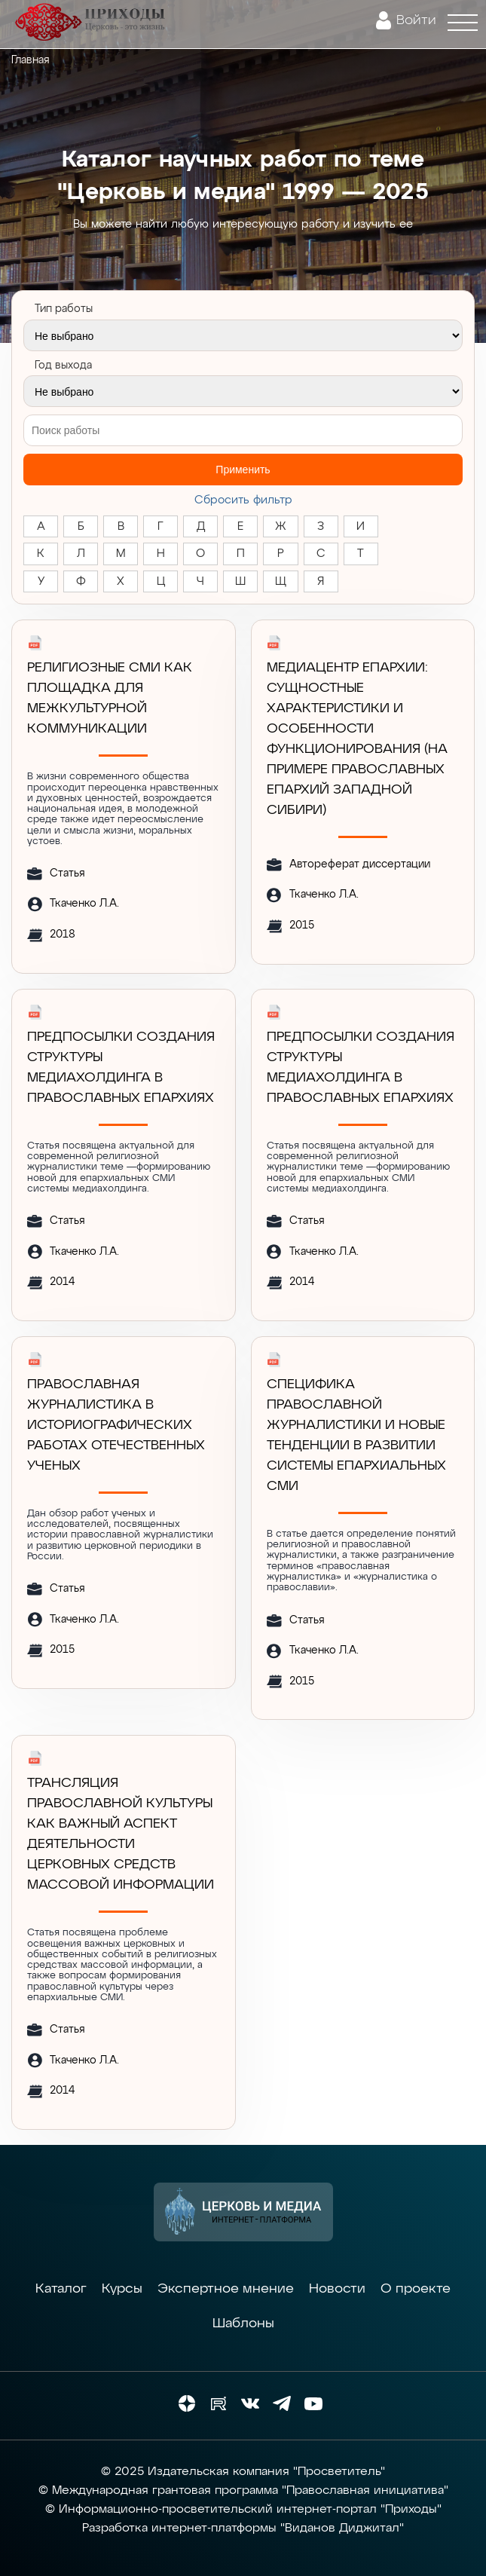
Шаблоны (243, 2323)
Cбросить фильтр (243, 500)
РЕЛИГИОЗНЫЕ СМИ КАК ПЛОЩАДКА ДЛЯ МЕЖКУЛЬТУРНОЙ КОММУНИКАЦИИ (109, 698)
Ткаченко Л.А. (84, 903)
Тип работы (64, 309)
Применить (242, 469)
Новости (337, 2289)
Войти (416, 20)
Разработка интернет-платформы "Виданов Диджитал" (243, 2528)
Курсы (122, 2289)
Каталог (61, 2289)
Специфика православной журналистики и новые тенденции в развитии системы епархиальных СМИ (356, 1435)
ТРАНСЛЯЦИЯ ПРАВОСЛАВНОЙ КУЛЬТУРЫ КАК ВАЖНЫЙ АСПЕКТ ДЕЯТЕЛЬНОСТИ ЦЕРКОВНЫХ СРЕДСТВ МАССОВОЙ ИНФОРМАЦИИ (120, 1834)
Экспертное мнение (225, 2289)
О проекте (416, 2289)
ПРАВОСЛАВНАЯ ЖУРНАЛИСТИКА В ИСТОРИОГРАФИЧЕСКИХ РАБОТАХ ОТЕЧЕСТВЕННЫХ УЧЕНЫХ (116, 1425)
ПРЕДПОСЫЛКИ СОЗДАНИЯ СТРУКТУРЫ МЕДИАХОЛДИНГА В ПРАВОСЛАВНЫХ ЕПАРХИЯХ (121, 1067)
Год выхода (63, 365)
